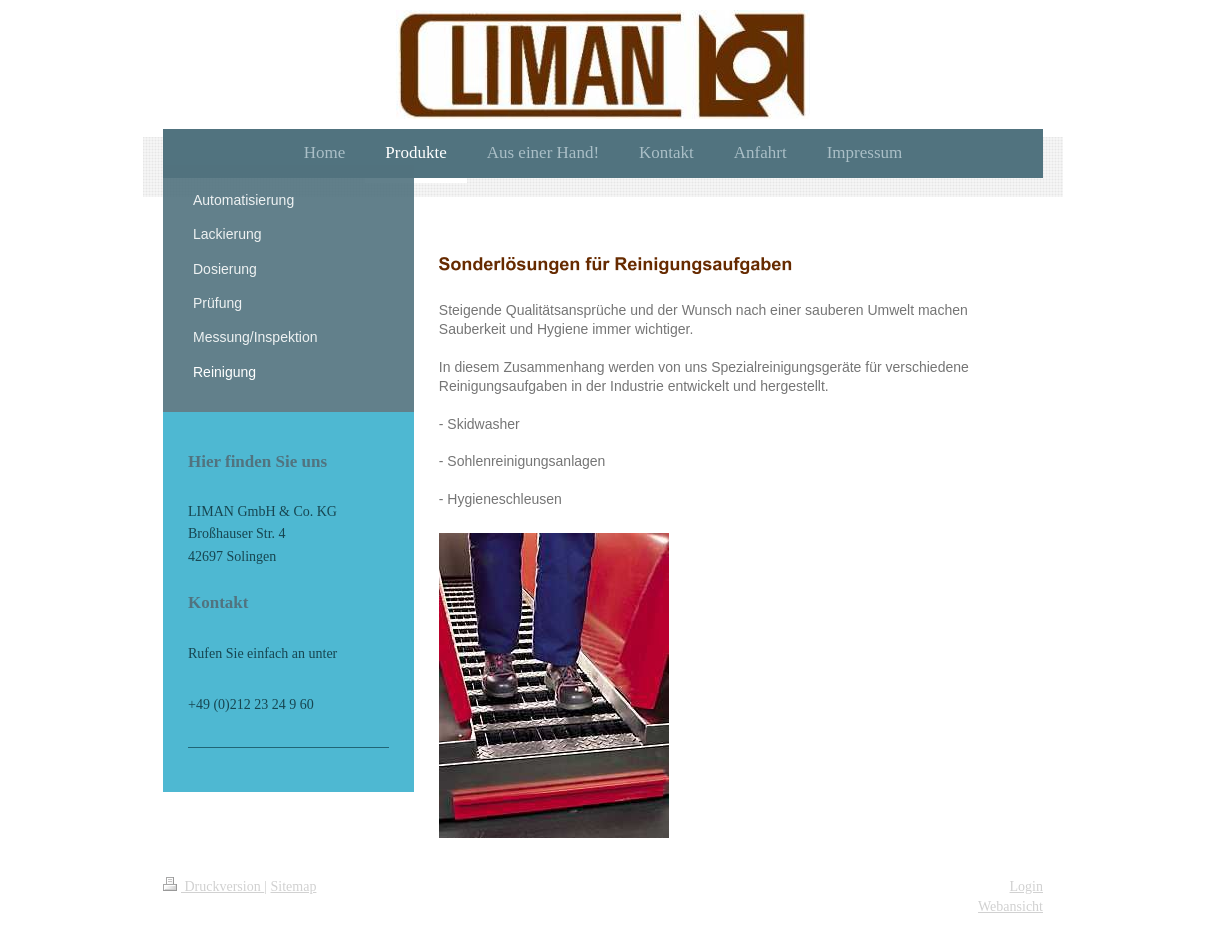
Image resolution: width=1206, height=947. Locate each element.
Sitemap (294, 886)
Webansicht (1010, 906)
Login (1026, 886)
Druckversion (213, 886)
